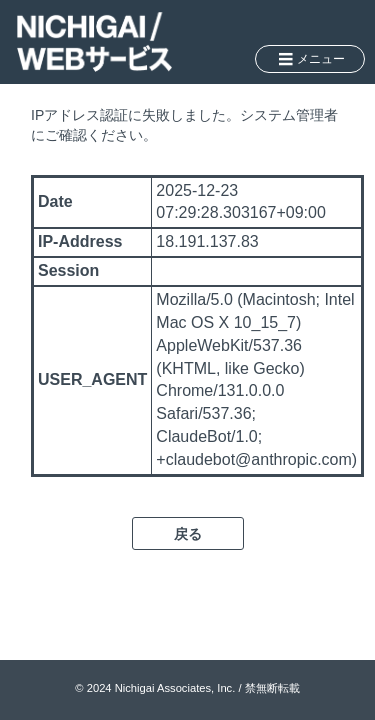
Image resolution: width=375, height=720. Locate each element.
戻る (188, 534)
